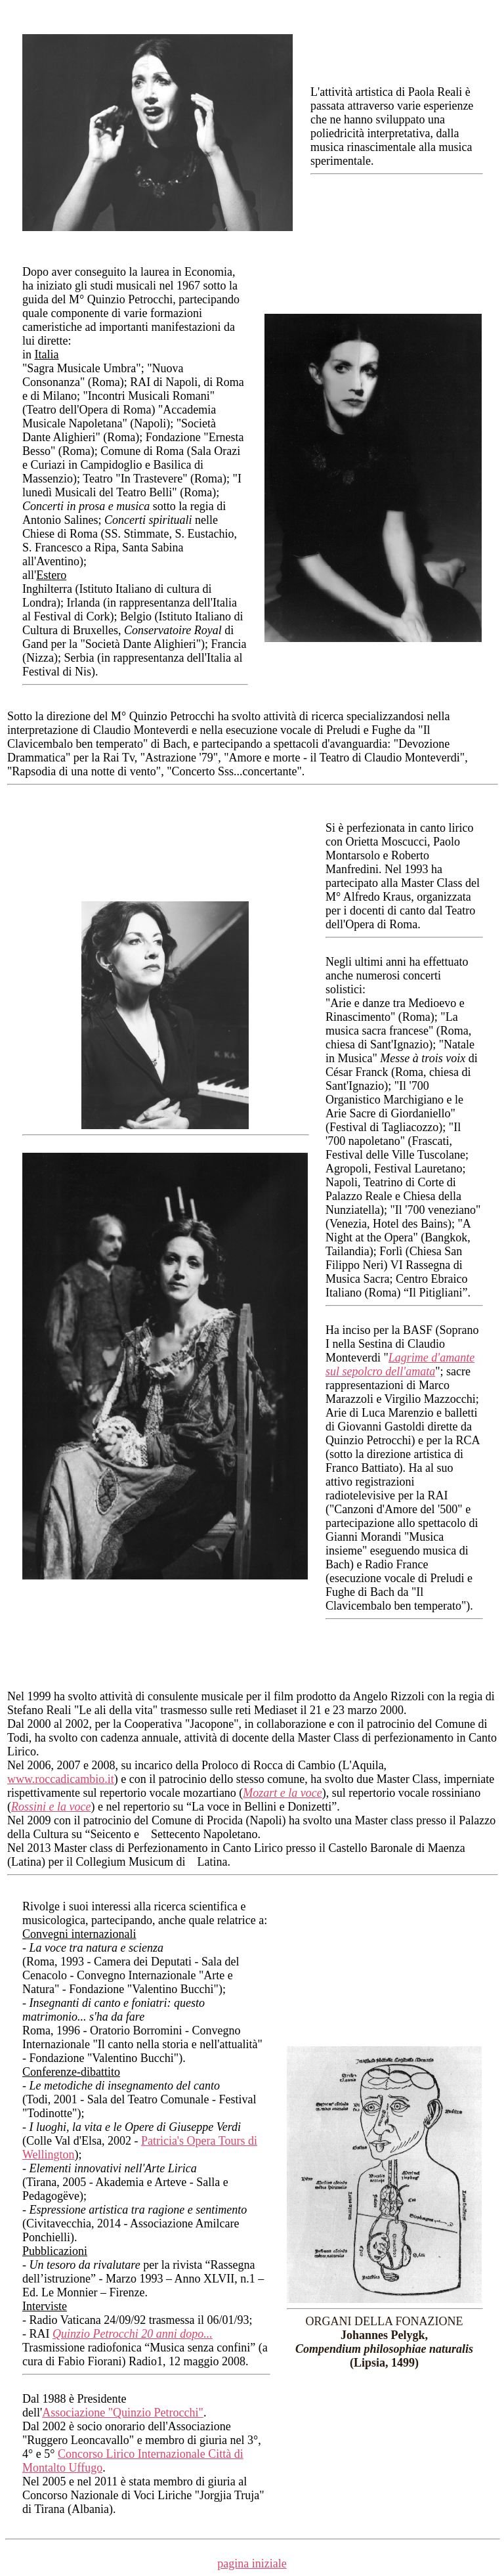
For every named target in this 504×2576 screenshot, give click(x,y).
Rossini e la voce (51, 1806)
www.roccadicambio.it (60, 1779)
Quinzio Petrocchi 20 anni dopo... (132, 2333)
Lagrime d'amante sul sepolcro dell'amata (400, 1364)
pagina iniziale (251, 2563)
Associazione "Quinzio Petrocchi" (122, 2412)
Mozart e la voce (282, 1792)
